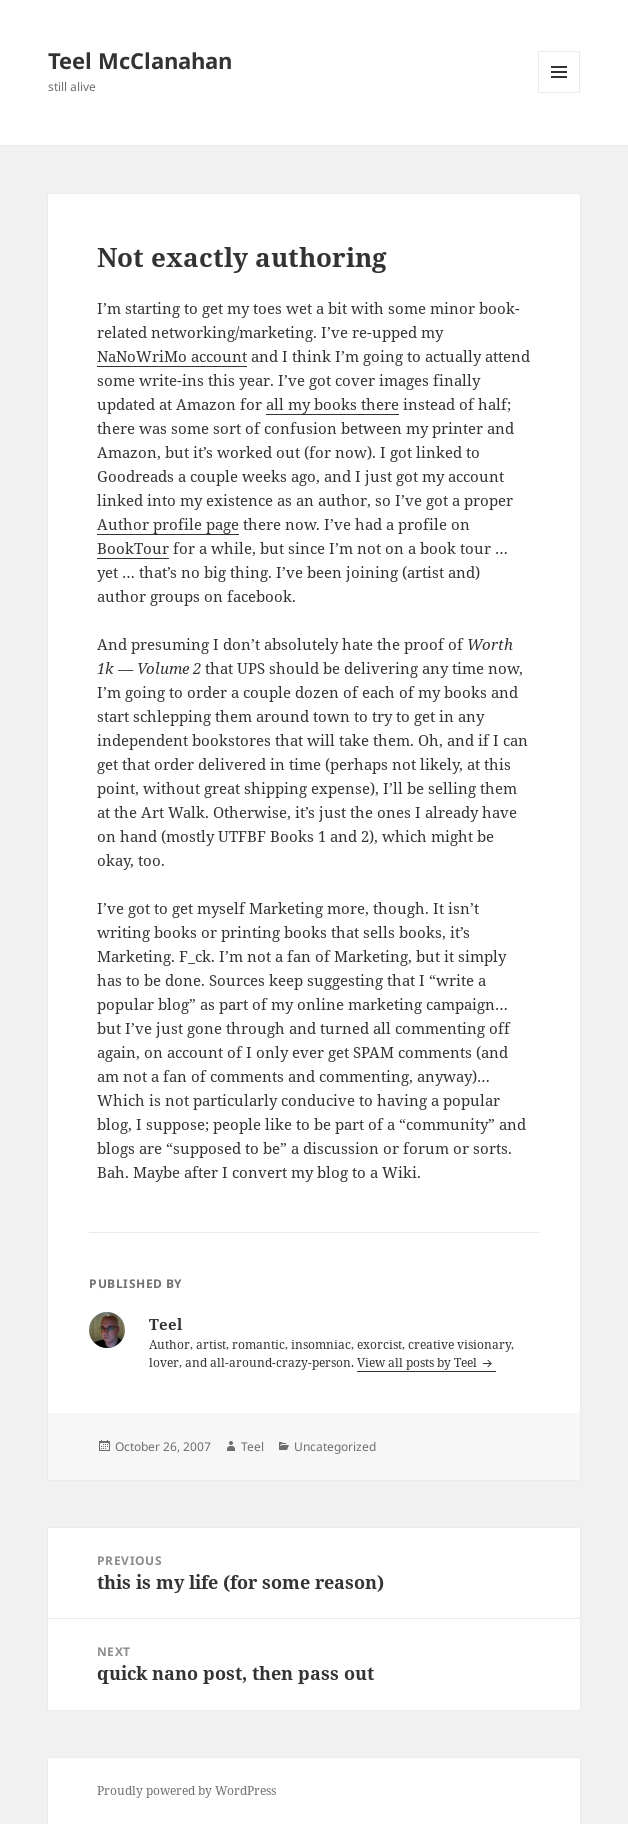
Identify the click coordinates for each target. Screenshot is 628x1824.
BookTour (133, 548)
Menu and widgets (559, 92)
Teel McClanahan (140, 60)
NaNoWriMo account (172, 356)
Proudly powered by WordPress (186, 1790)
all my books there (332, 404)
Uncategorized (335, 1446)
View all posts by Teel (418, 1362)
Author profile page (168, 524)
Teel (252, 1446)
